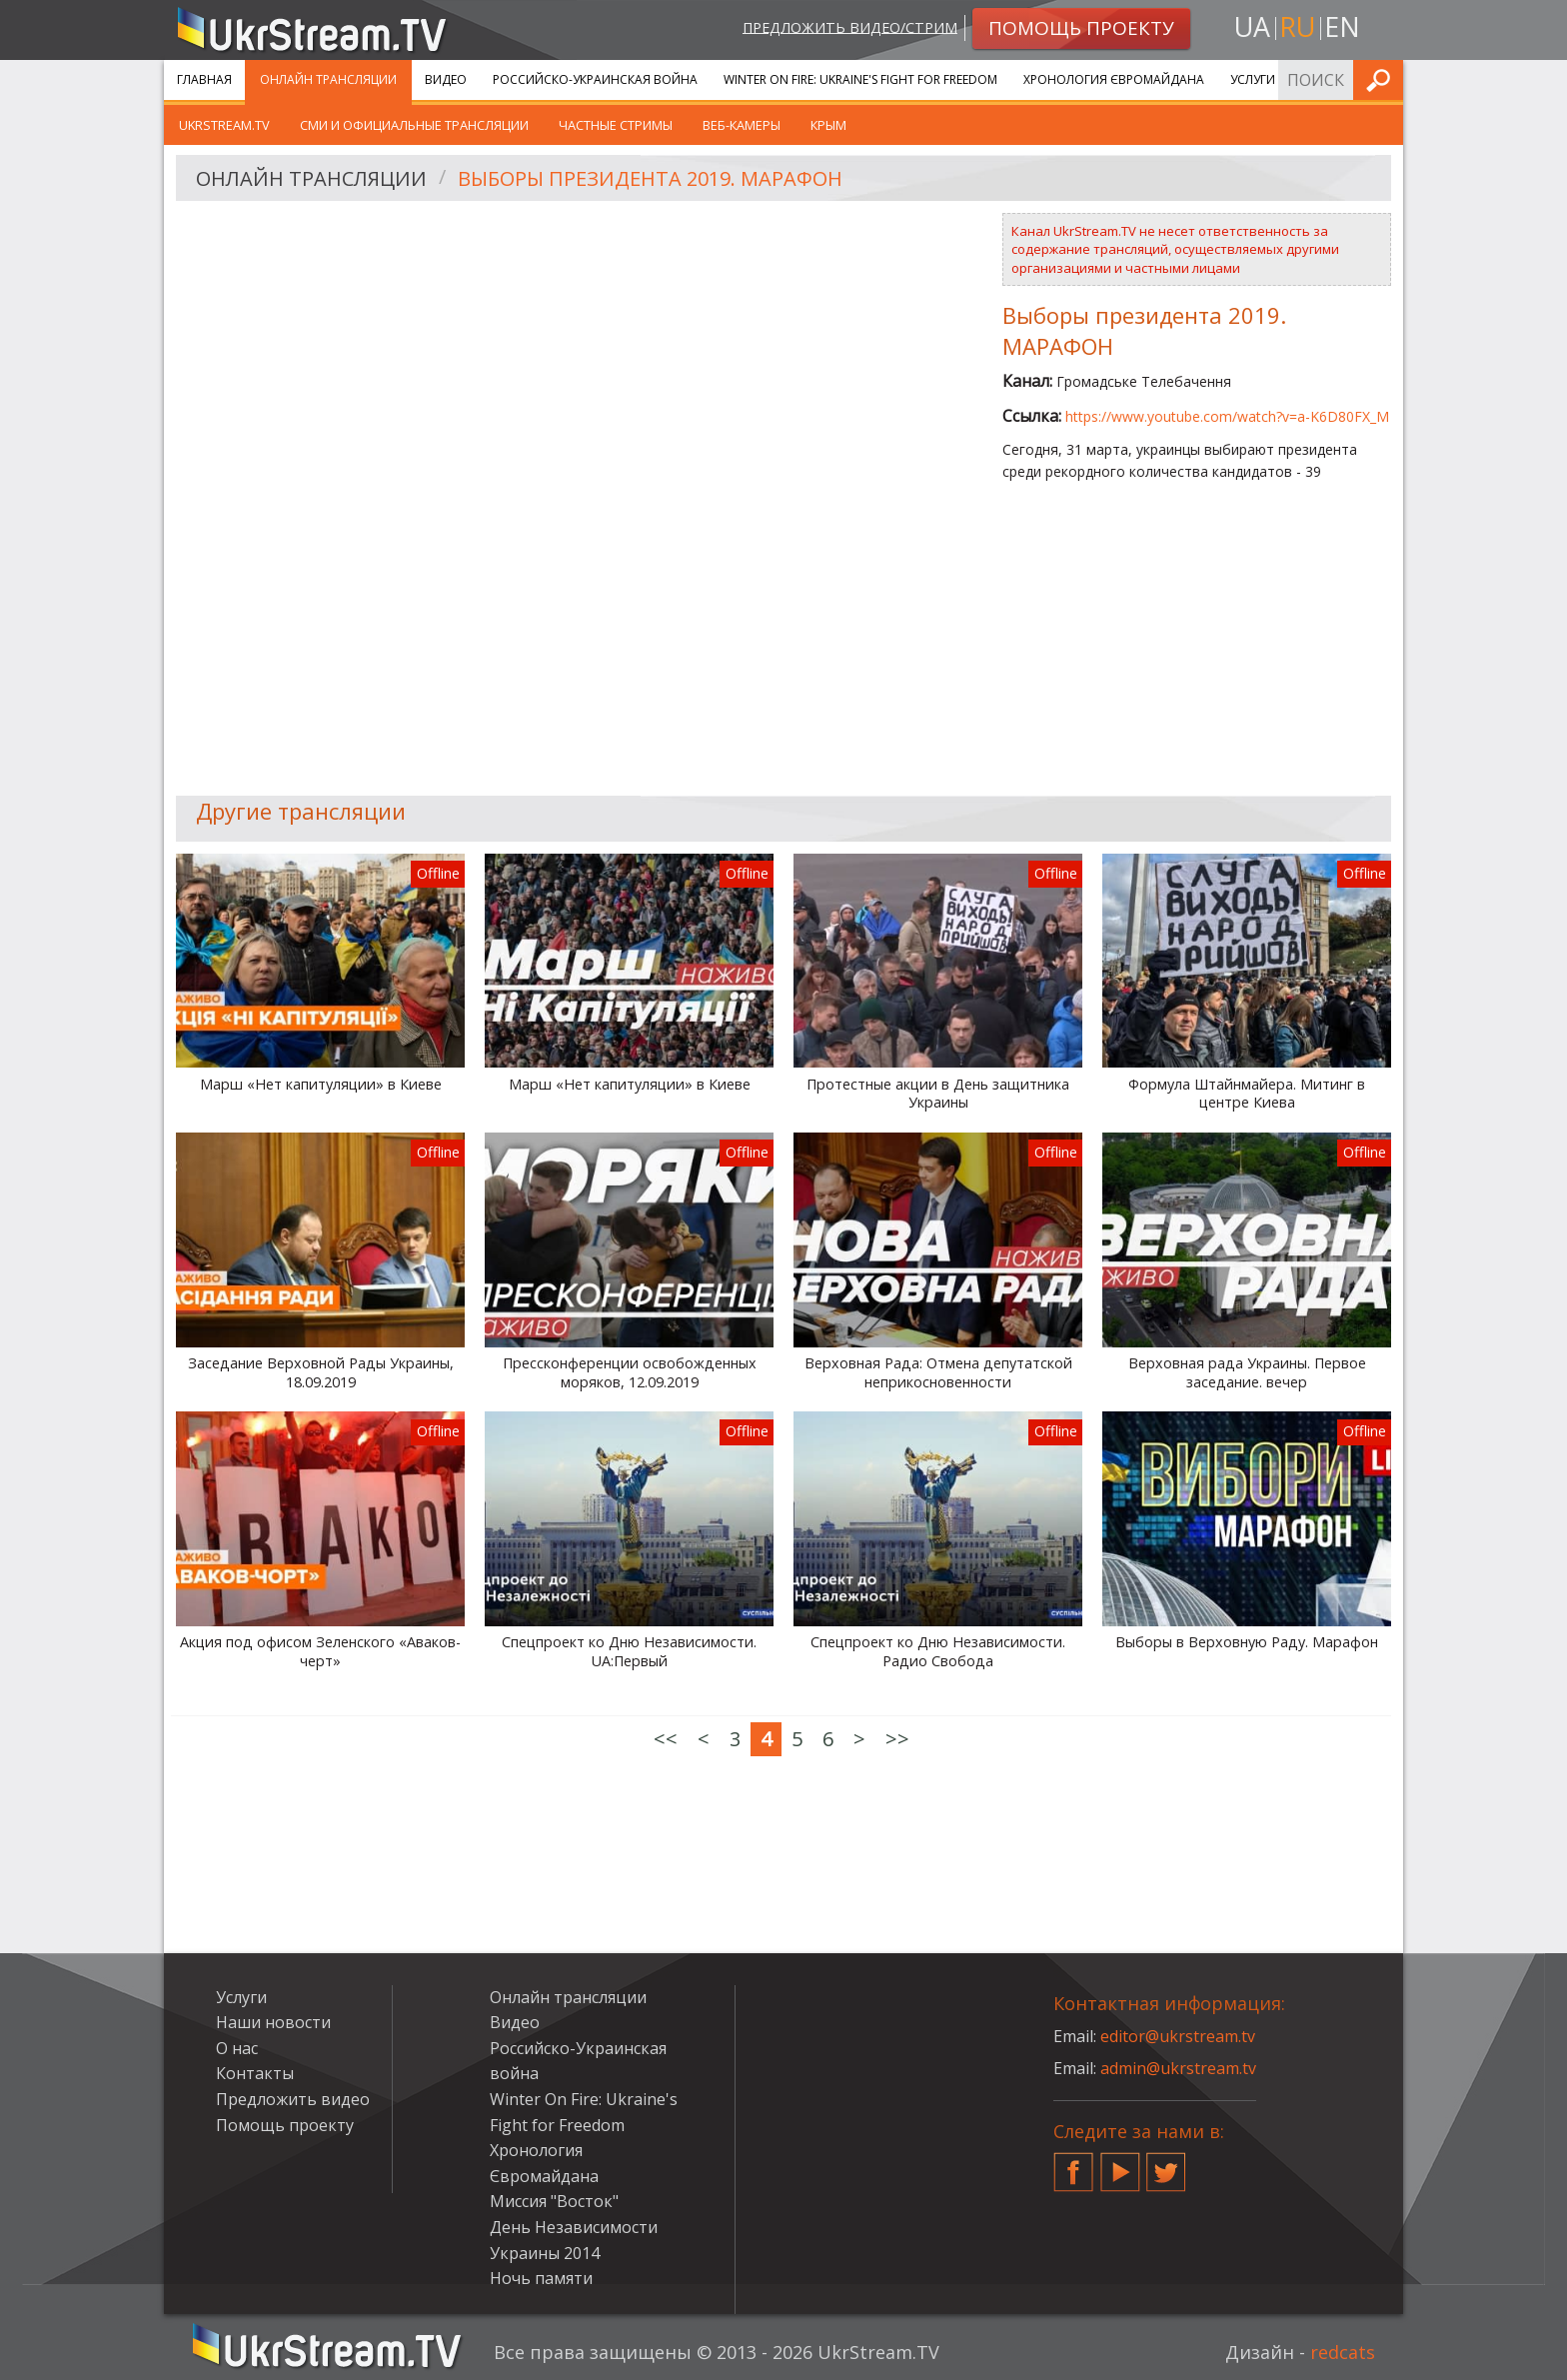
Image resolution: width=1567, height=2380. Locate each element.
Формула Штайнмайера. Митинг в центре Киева (1246, 1094)
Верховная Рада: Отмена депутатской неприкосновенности (938, 1372)
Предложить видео (293, 2099)
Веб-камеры (742, 125)
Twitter (1166, 2164)
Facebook (1073, 2164)
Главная (204, 79)
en (1342, 26)
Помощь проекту (285, 2125)
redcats (1342, 2352)
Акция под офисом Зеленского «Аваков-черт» (320, 1651)
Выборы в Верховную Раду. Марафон (1246, 1642)
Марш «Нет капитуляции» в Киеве (321, 1085)
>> (897, 1738)
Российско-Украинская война (595, 79)
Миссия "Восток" (554, 2201)
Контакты (255, 2073)
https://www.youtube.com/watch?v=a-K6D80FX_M (1227, 416)
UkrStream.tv (224, 125)
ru (1297, 26)
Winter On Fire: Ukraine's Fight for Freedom (860, 79)
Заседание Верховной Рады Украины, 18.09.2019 (321, 1372)
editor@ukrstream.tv (1177, 2036)
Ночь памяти (541, 2278)
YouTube (1120, 2164)
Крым (828, 125)
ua (1252, 26)
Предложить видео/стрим (850, 26)
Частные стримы (616, 125)
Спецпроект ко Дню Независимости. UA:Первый (629, 1651)
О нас (237, 2048)
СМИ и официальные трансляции (414, 125)
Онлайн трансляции (328, 79)
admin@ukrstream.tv (1178, 2068)
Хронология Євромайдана (1113, 79)
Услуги (1252, 79)
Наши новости (273, 2022)
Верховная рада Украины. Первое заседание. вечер (1247, 1372)
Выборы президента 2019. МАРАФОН (650, 178)
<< (666, 1738)
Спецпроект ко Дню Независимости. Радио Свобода (937, 1651)
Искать (1382, 79)
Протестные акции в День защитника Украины (937, 1094)
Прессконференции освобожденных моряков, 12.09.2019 (630, 1372)
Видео (446, 79)
